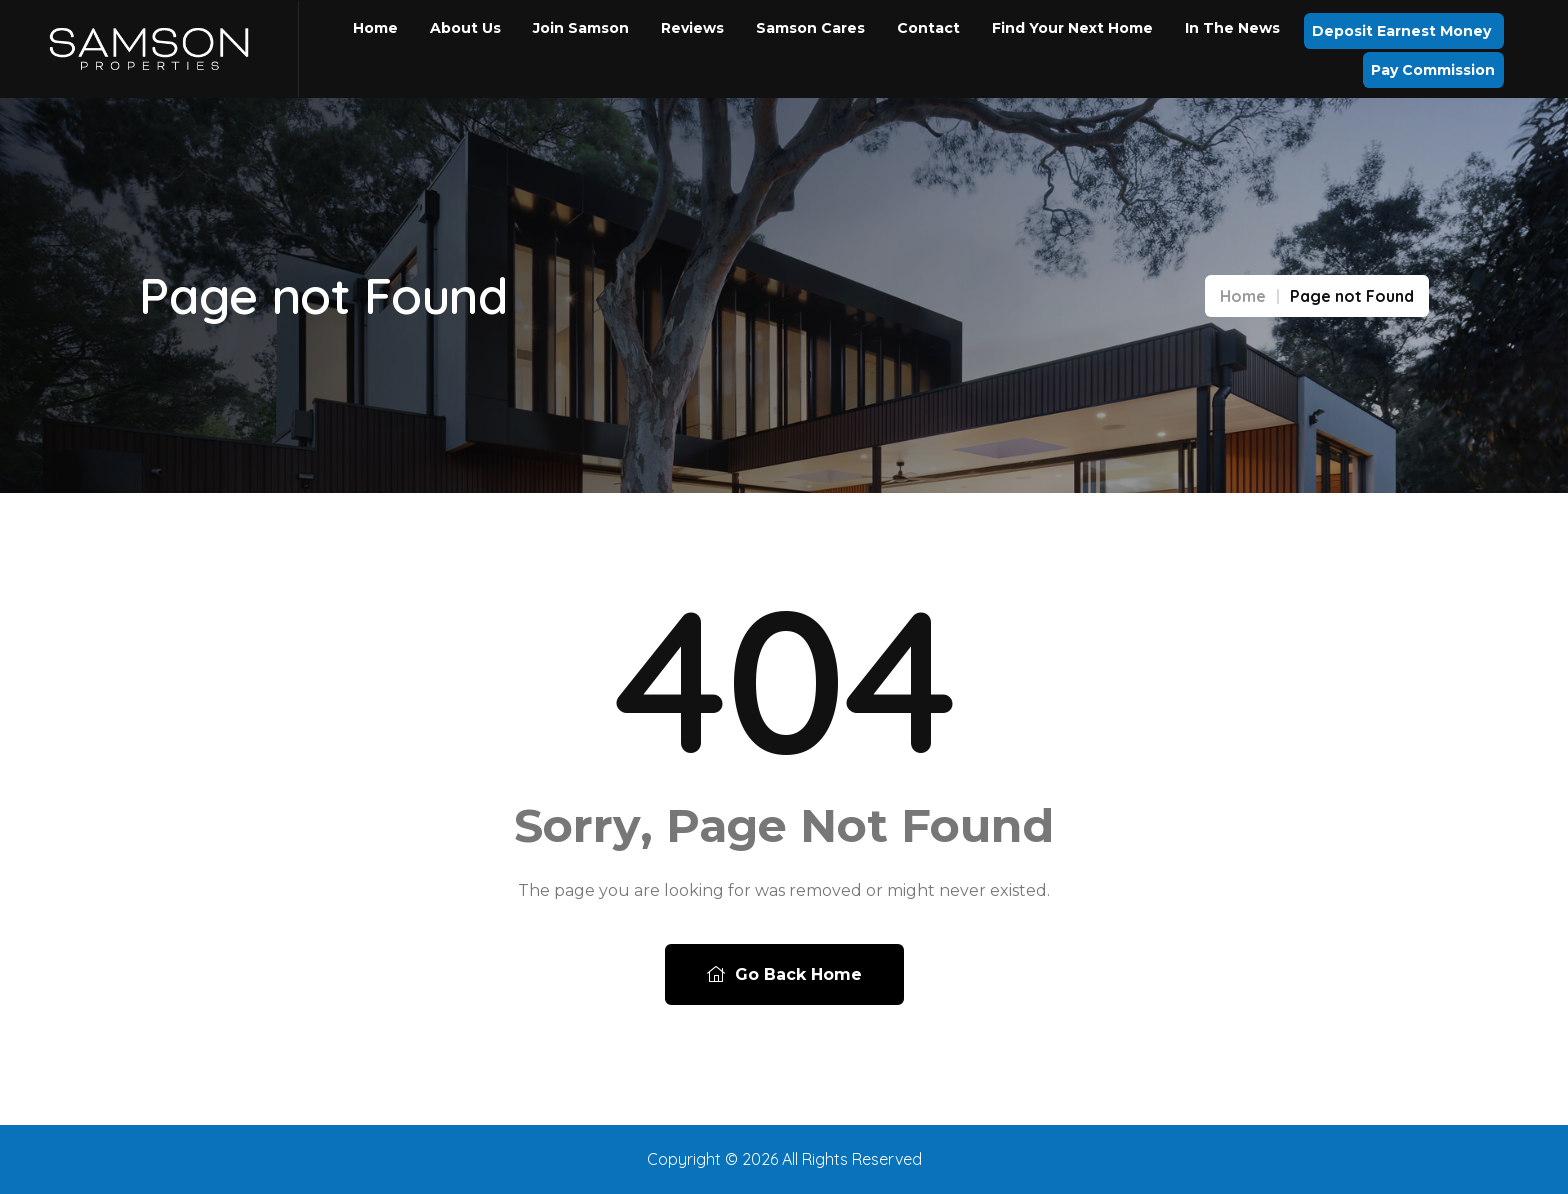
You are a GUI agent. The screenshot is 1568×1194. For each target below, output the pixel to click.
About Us (465, 28)
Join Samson (581, 28)
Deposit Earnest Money (1403, 31)
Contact (928, 28)
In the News (1232, 28)
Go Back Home (784, 974)
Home (375, 28)
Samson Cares (810, 28)
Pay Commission (1433, 70)
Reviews (692, 28)
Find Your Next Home (1072, 28)
